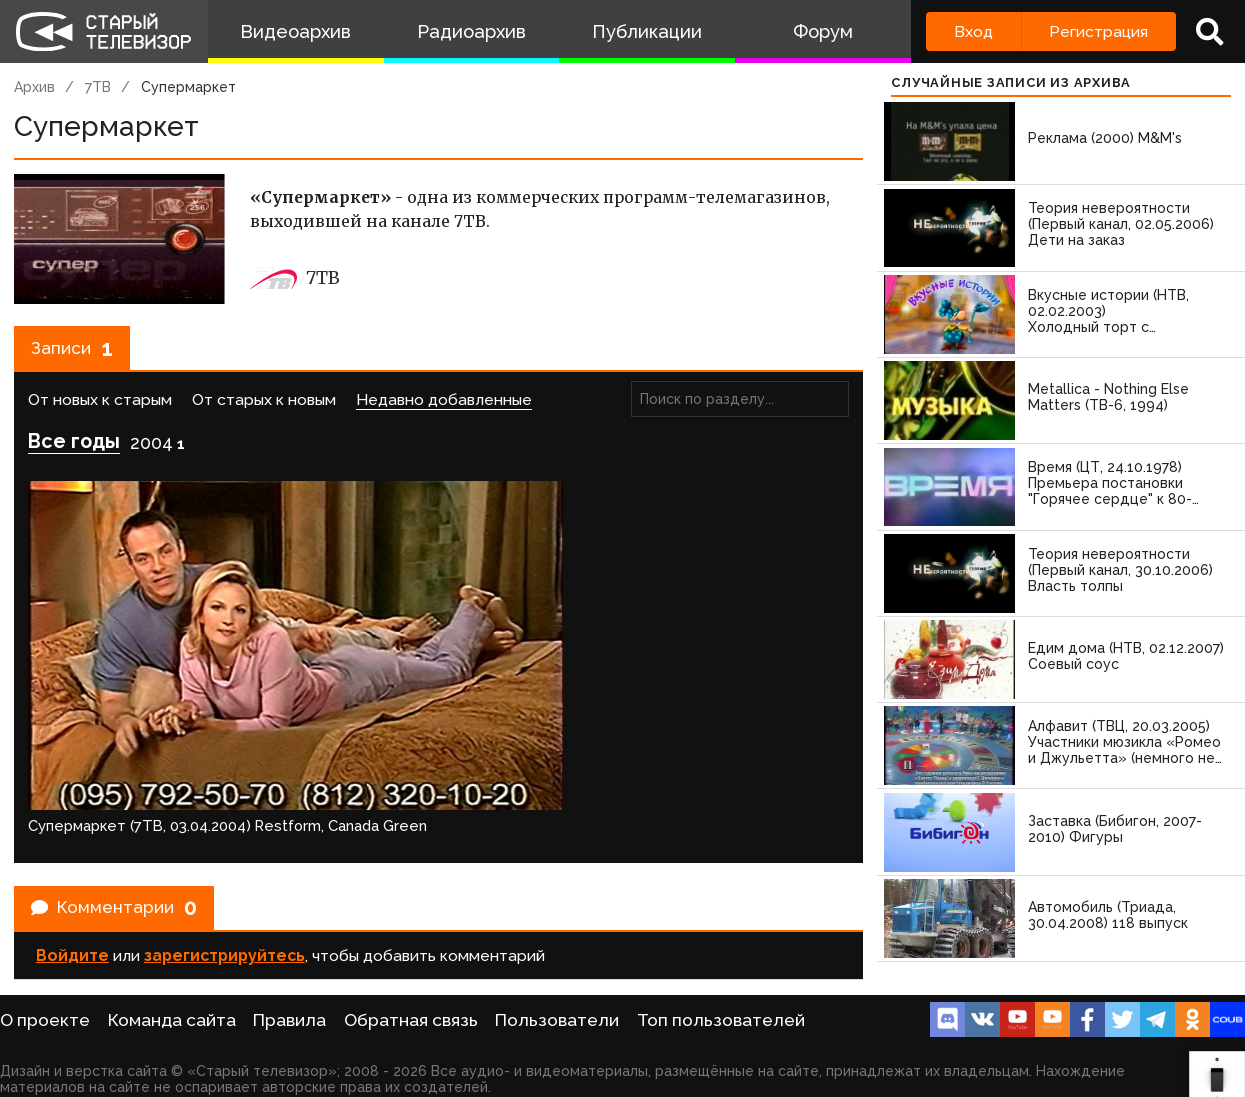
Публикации (647, 31)
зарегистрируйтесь (224, 834)
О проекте (45, 1020)
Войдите (72, 834)
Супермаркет (188, 87)
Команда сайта (172, 1020)
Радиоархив (471, 31)
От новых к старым (100, 408)
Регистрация (1098, 31)
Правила (289, 1020)
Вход (973, 31)
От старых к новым (264, 408)
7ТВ (98, 87)
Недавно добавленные (444, 408)
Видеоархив (295, 31)
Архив (34, 87)
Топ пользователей (721, 1020)
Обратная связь (411, 1020)
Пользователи (557, 1020)
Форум (823, 31)
